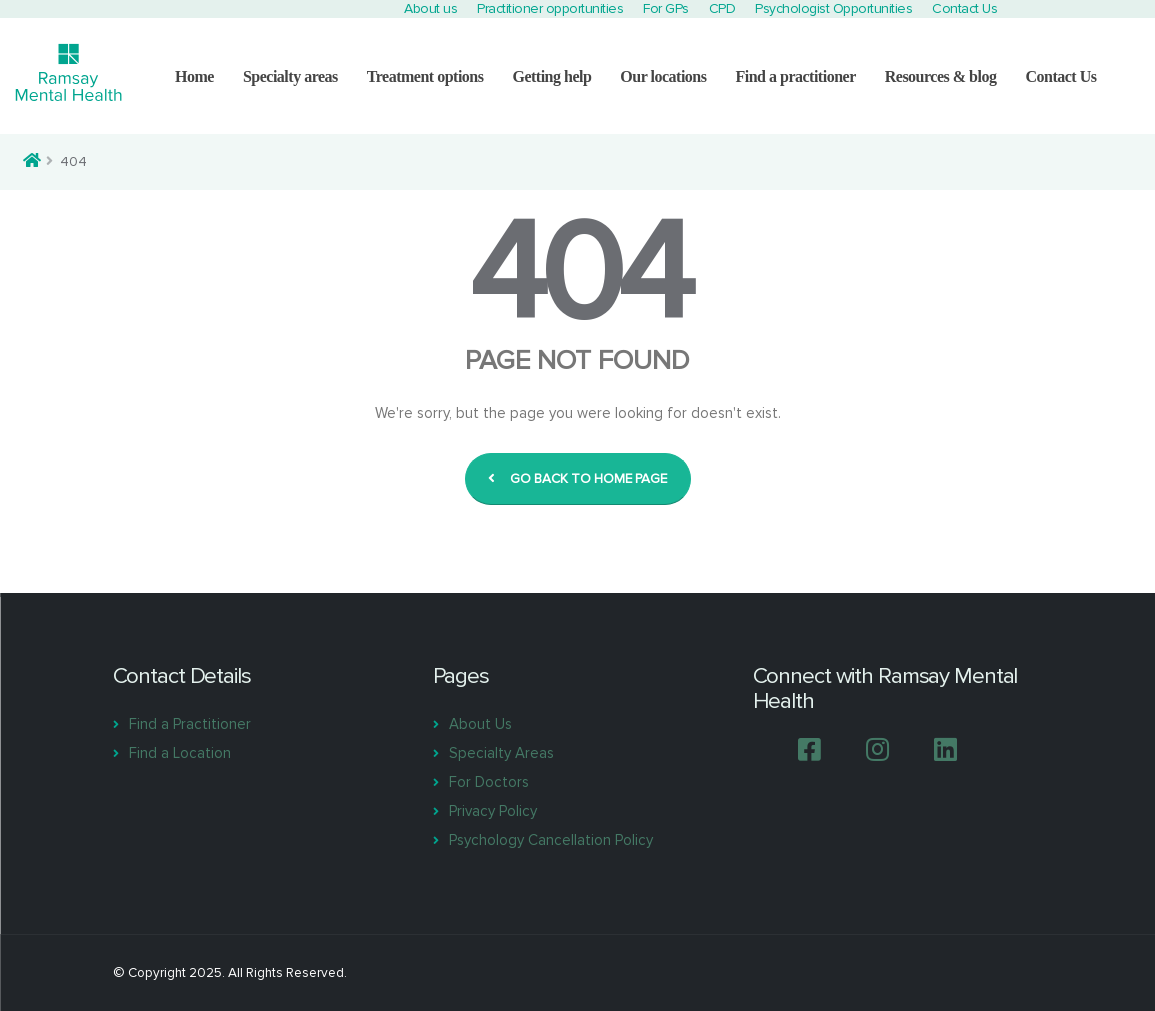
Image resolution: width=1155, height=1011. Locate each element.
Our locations (663, 76)
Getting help (551, 76)
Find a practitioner (795, 76)
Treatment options (425, 76)
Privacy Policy (493, 811)
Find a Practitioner (190, 724)
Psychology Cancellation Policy (551, 840)
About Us (480, 724)
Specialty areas (290, 76)
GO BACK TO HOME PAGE (577, 479)
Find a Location (180, 753)
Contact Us (1060, 76)
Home (194, 76)
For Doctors (489, 782)
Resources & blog (941, 76)
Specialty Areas (501, 753)
